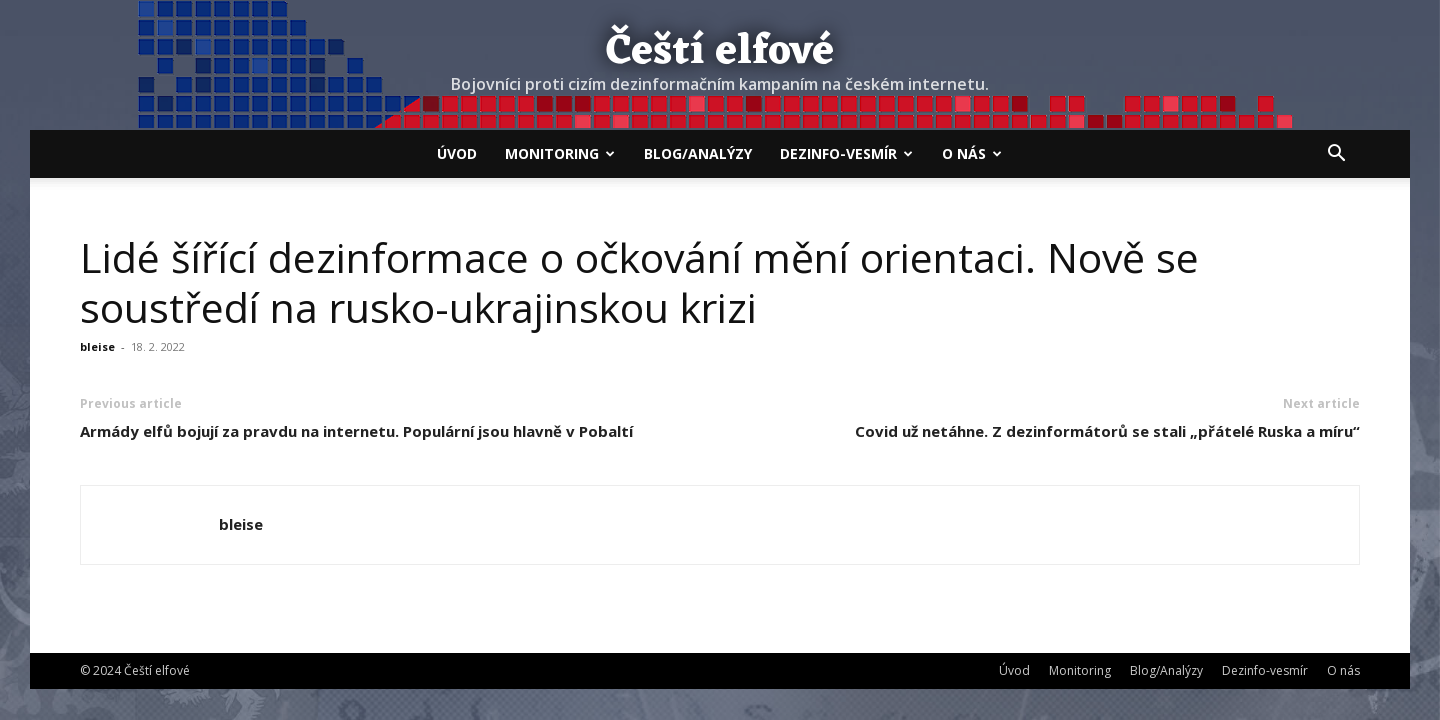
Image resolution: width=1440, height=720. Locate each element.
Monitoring (560, 153)
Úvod (457, 153)
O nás (972, 153)
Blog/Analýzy (698, 153)
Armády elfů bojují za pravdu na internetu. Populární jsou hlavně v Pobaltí (356, 431)
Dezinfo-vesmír (846, 153)
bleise (97, 346)
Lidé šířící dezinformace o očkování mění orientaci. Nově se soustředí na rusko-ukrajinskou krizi (639, 282)
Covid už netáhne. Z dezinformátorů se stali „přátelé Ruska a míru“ (1107, 431)
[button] (1336, 155)
